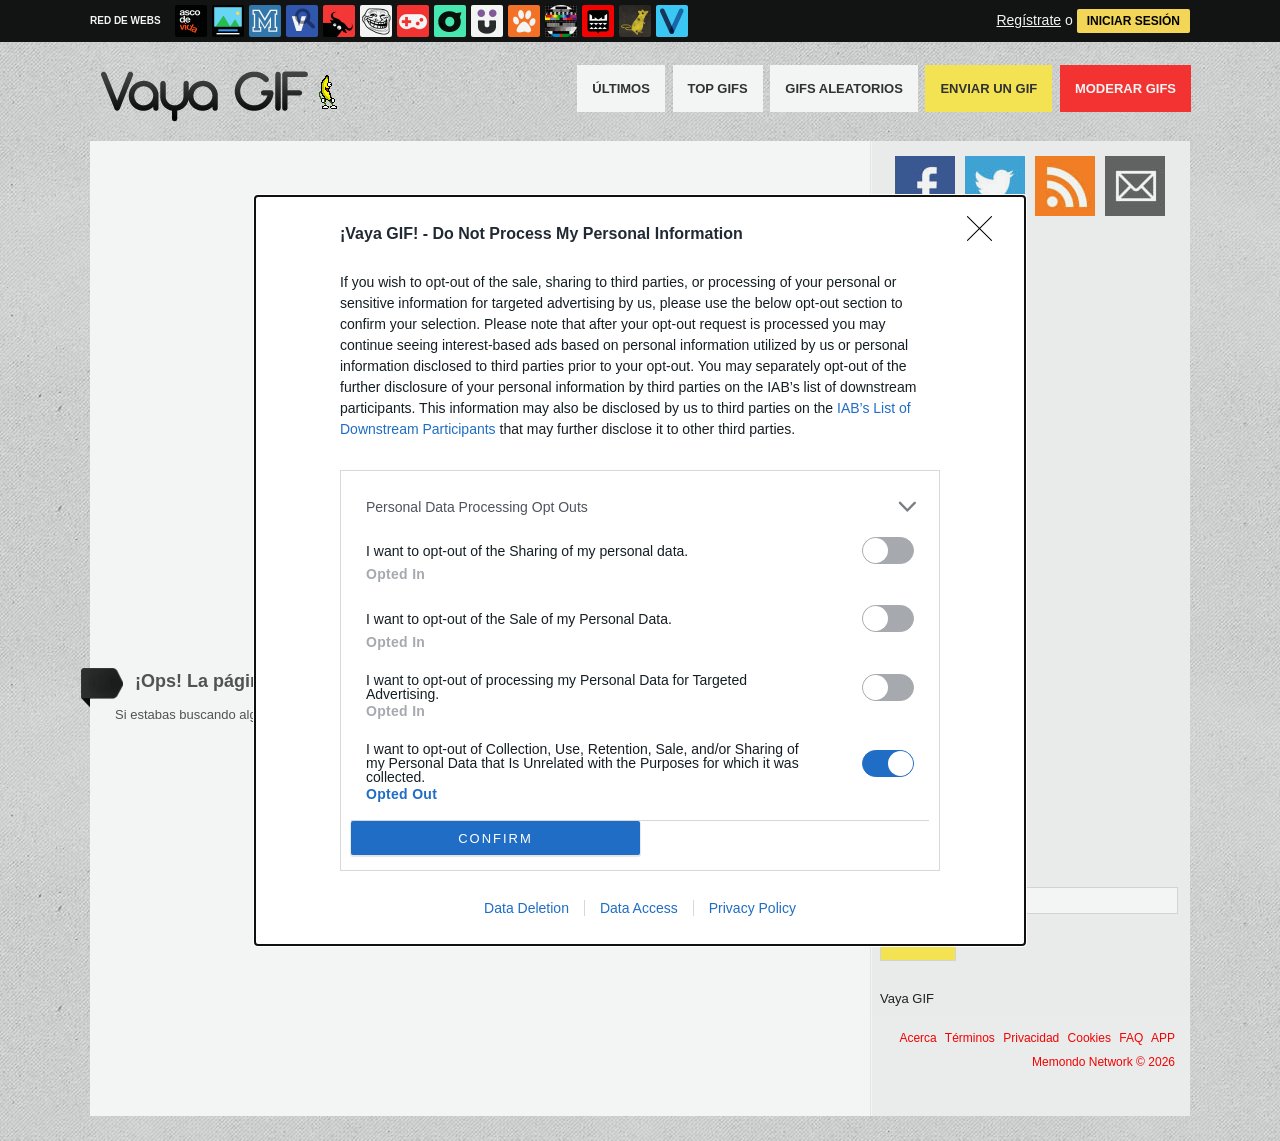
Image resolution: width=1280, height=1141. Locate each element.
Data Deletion (526, 908)
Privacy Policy (752, 908)
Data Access (639, 908)
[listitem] (640, 506)
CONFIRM (495, 838)
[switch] (888, 550)
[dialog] (640, 570)
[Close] (986, 235)
